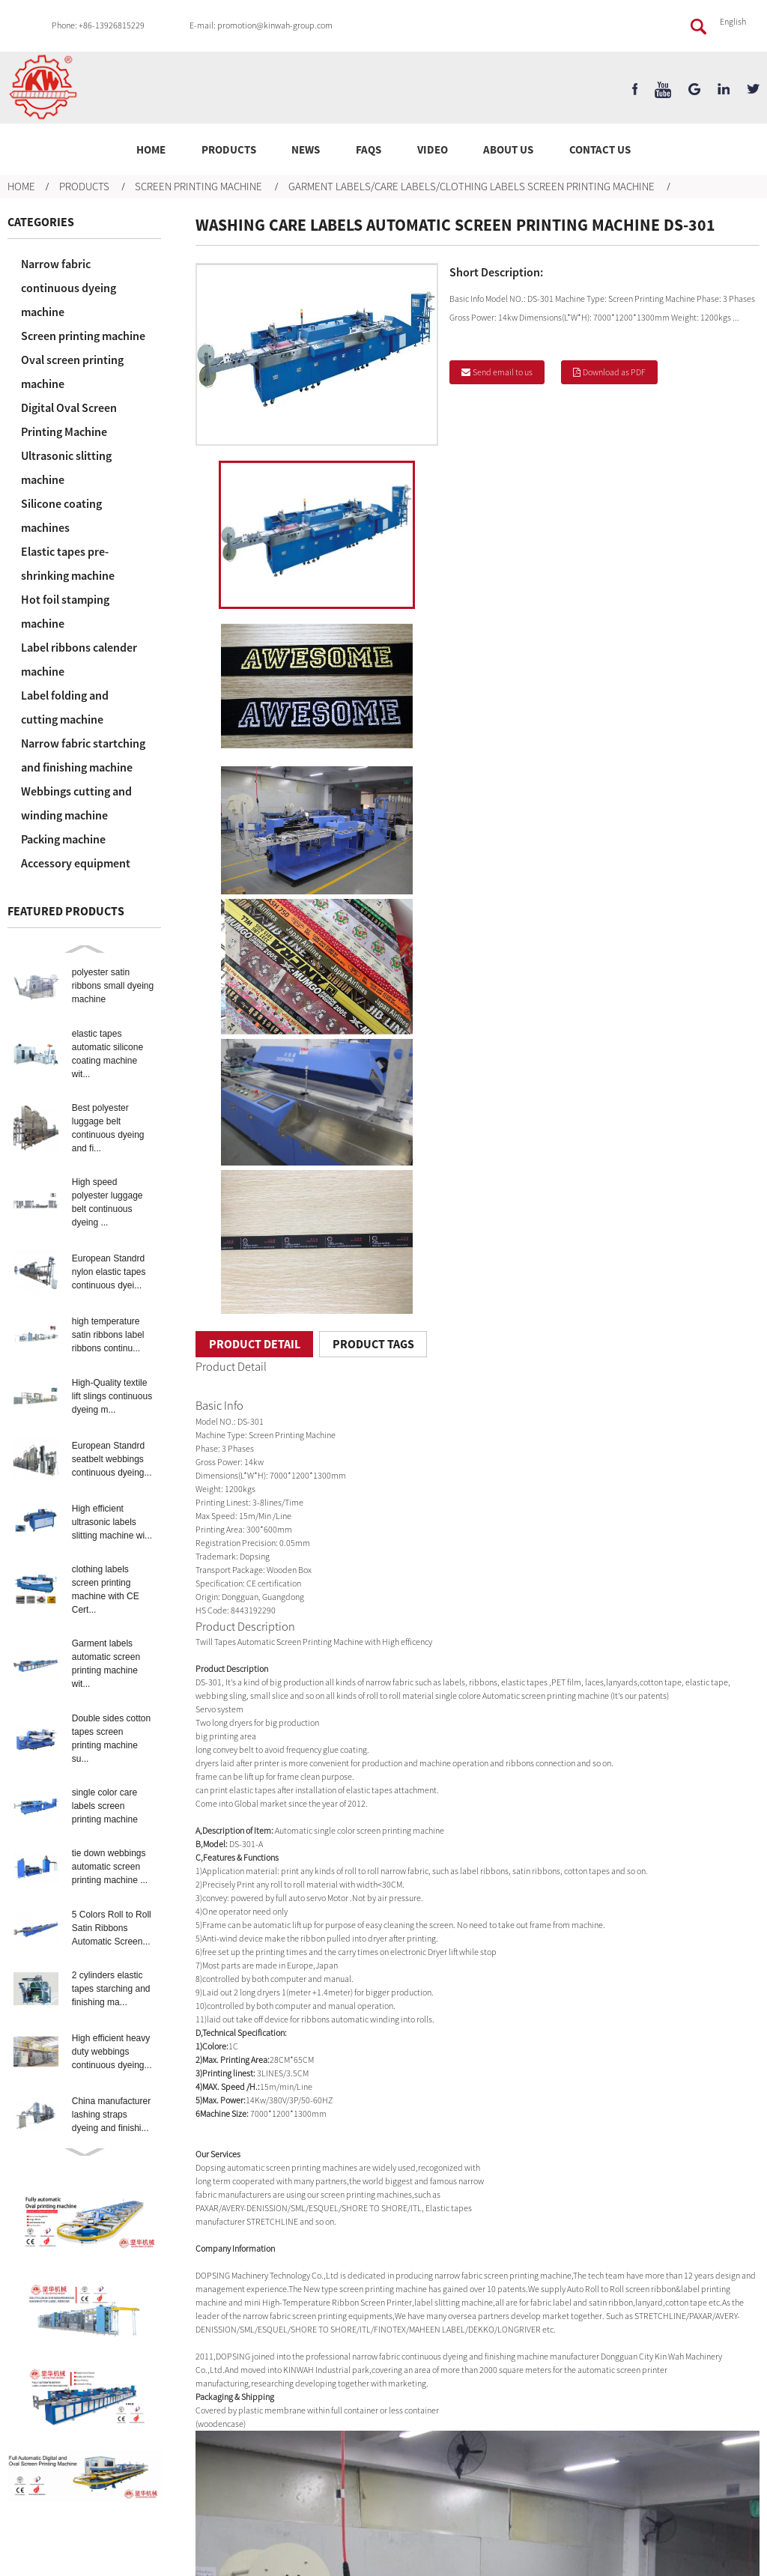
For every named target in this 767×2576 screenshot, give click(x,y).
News (305, 149)
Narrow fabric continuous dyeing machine (68, 287)
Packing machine (63, 838)
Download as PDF (614, 372)
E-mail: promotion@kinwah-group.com (261, 25)
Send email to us (503, 372)
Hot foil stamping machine (65, 611)
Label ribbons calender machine (79, 659)
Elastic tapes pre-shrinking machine (68, 563)
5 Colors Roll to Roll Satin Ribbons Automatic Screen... (111, 1928)
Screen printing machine (198, 186)
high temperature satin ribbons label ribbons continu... (108, 1335)
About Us (508, 149)
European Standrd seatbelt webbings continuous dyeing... (112, 1459)
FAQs (368, 149)
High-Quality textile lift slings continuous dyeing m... (112, 1396)
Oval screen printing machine (72, 371)
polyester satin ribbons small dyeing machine (113, 985)
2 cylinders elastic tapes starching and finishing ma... (111, 1988)
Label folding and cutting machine (65, 707)
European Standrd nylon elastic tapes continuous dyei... (109, 1272)
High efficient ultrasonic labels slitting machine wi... (112, 1522)
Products (228, 149)
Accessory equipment (75, 862)
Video (432, 149)
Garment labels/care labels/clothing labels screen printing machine (471, 186)
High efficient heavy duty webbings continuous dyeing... (112, 2051)
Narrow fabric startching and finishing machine (83, 755)
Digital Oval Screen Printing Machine (69, 419)
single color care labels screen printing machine (105, 1806)
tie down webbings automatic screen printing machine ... (110, 1866)
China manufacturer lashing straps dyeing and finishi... (111, 2114)
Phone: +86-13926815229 (98, 25)
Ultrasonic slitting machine (66, 467)
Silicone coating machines (61, 515)
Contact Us (600, 149)
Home (151, 149)
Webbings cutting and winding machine (76, 803)
